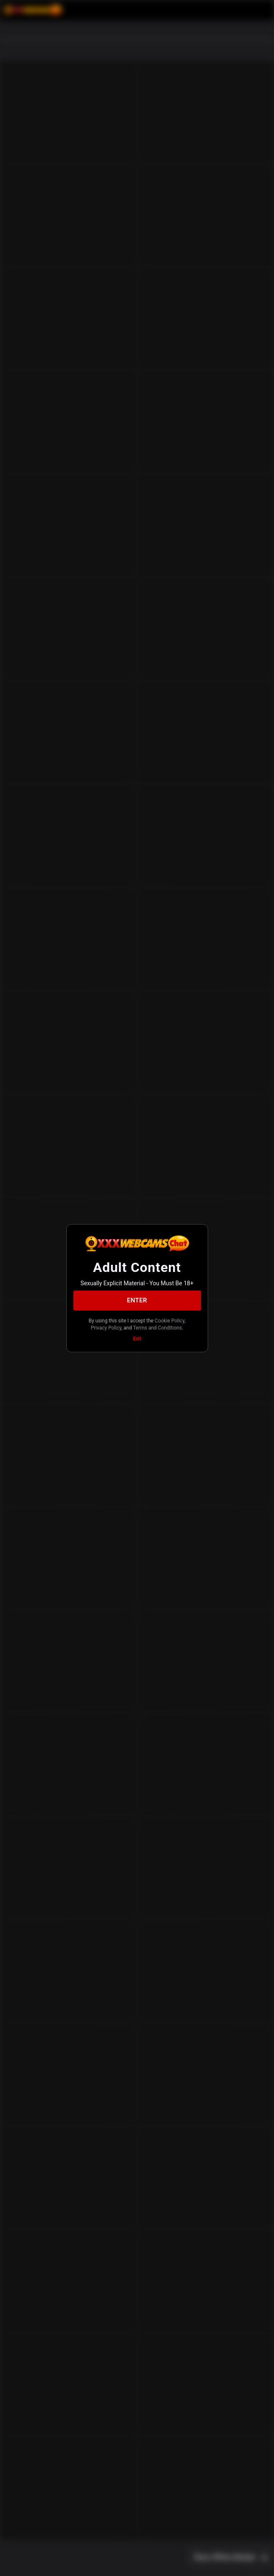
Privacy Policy (106, 1328)
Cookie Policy (169, 1320)
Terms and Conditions (157, 1328)
